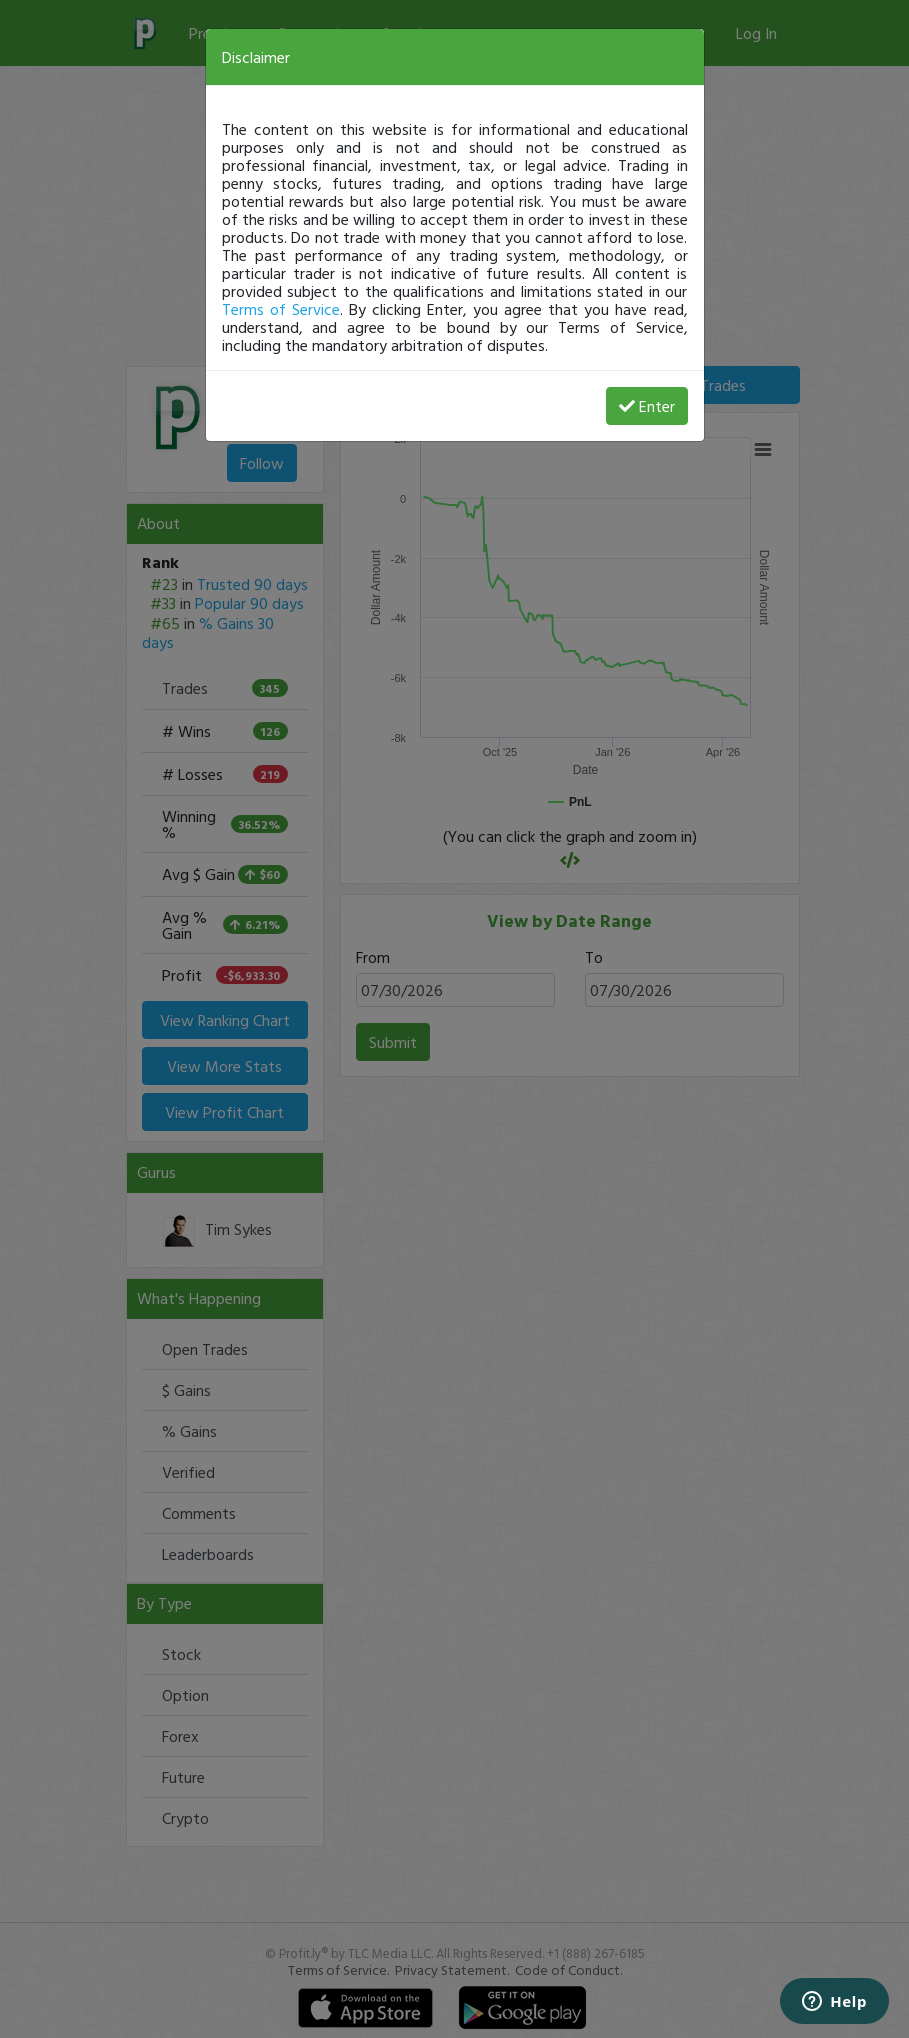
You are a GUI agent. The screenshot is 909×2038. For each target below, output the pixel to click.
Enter (647, 406)
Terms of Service (281, 309)
